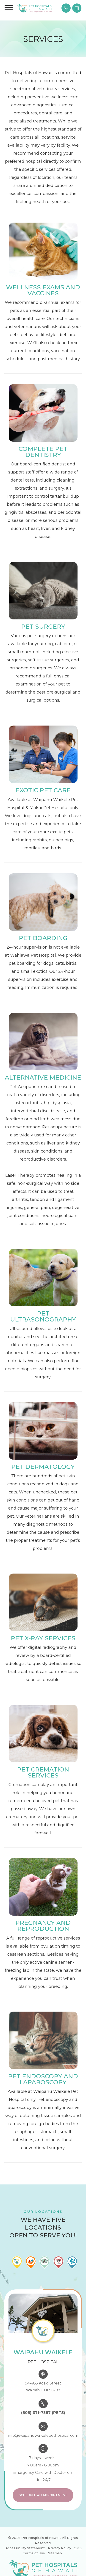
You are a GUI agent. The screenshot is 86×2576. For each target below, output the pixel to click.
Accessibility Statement (25, 2548)
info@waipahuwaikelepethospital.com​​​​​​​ (43, 2435)
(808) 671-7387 (36, 2412)
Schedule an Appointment (43, 2495)
